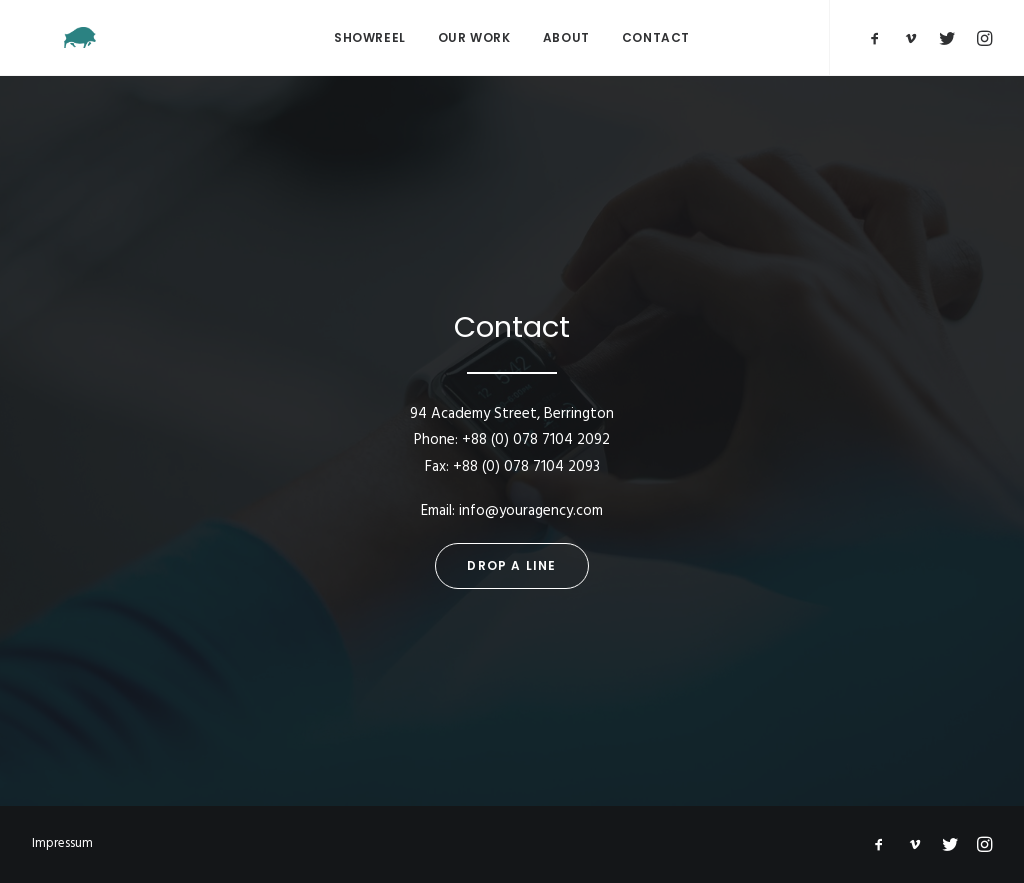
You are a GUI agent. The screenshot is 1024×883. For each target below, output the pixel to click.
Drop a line (511, 565)
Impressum (62, 843)
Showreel (370, 37)
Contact (656, 37)
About (566, 37)
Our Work (474, 37)
